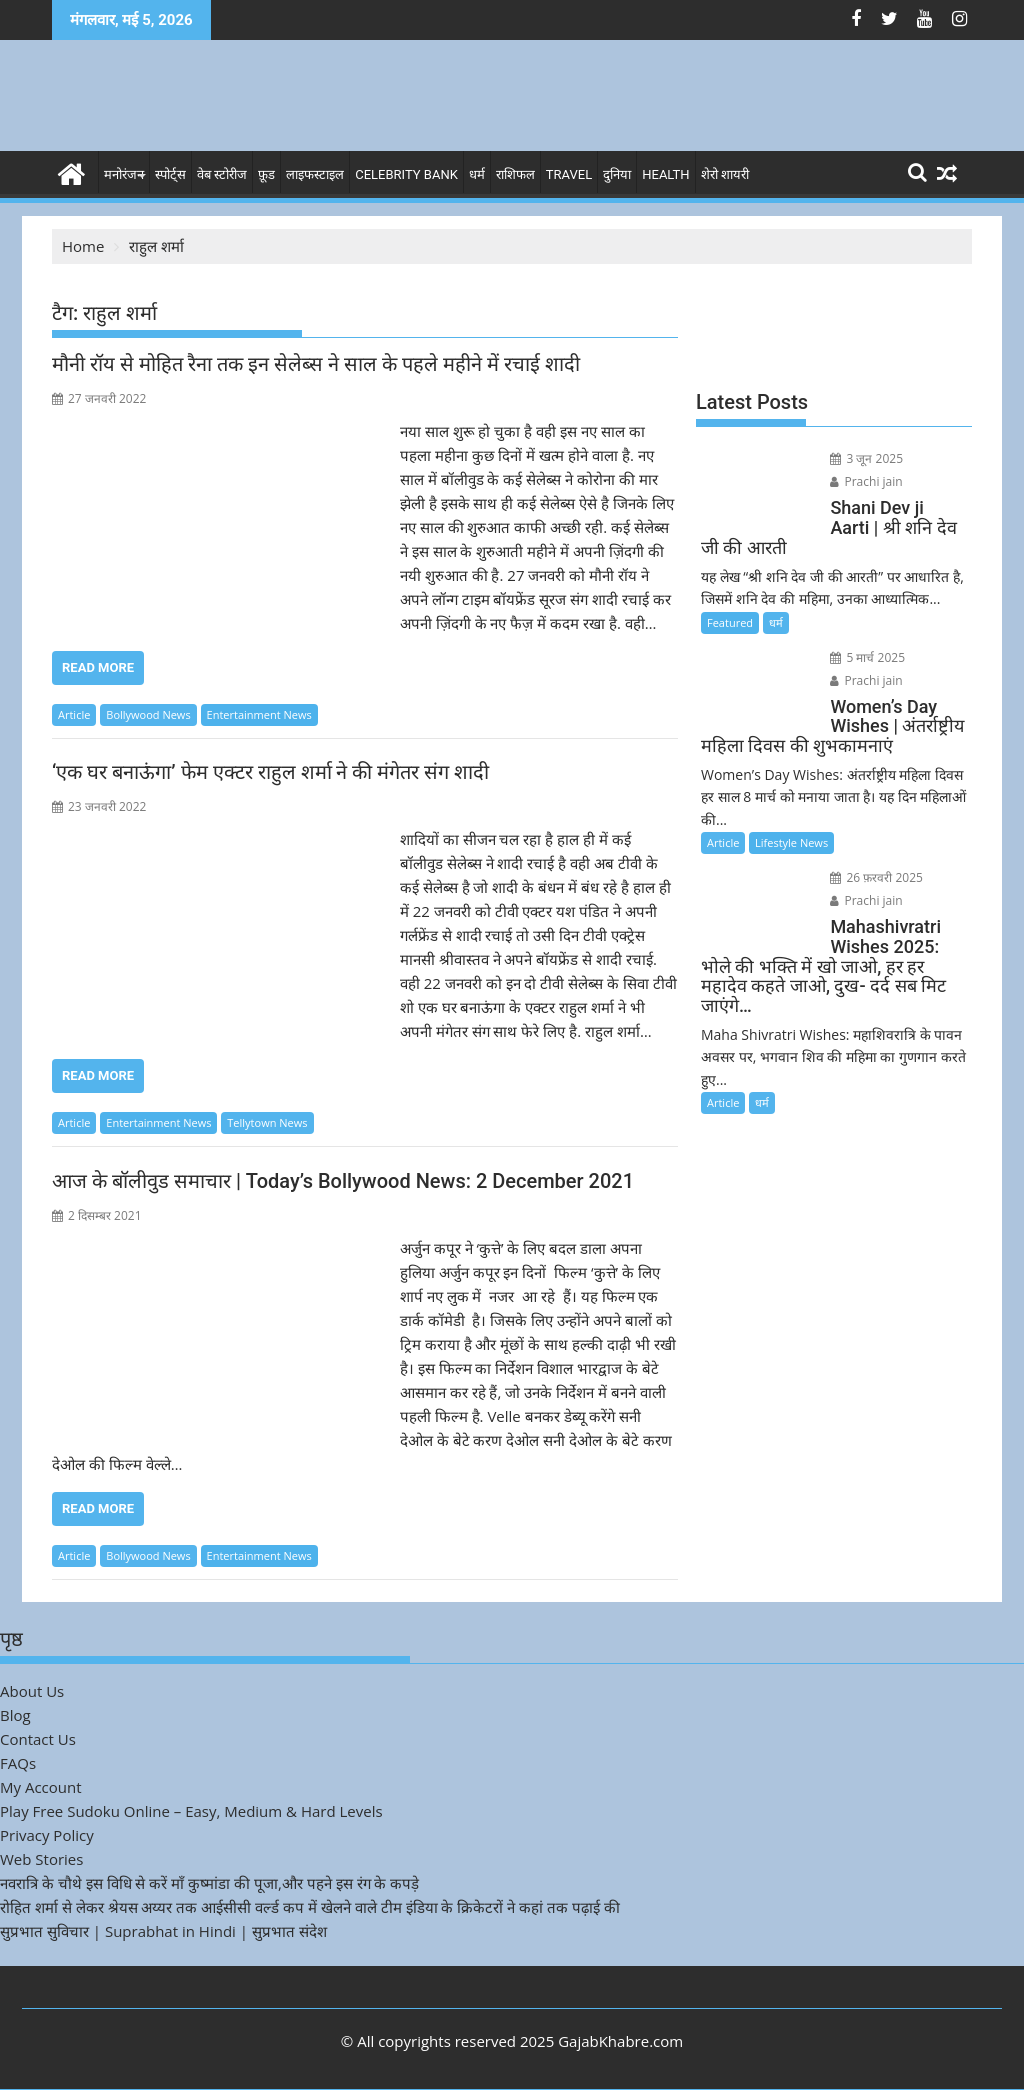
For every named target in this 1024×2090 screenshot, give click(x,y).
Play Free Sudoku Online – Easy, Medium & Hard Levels (191, 1811)
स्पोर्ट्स (170, 174)
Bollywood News (148, 714)
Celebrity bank (406, 174)
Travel (569, 174)
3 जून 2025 (866, 458)
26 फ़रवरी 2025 (876, 877)
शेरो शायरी (725, 174)
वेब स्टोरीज (222, 174)
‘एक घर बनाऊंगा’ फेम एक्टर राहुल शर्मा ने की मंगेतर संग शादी (270, 772)
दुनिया (617, 174)
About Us (32, 1691)
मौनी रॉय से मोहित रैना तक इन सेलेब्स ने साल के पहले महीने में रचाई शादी (316, 364)
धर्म (477, 174)
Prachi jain (866, 481)
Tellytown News (267, 1122)
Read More (98, 667)
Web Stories (41, 1859)
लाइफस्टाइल (315, 174)
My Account (41, 1787)
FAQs (18, 1763)
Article (74, 714)
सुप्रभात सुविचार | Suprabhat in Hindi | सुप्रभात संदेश (163, 1931)
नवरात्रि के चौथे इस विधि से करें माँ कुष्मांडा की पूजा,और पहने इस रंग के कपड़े (209, 1883)
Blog (15, 1715)
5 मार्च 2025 (867, 657)
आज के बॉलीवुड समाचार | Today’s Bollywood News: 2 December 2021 (343, 1181)
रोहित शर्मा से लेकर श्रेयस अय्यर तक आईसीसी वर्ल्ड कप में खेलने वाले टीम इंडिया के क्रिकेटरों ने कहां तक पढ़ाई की (310, 1907)
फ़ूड (266, 174)
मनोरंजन (124, 174)
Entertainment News (259, 714)
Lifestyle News (791, 842)
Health (665, 174)
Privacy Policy (47, 1835)
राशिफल (515, 174)
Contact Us (38, 1739)
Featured (730, 622)
